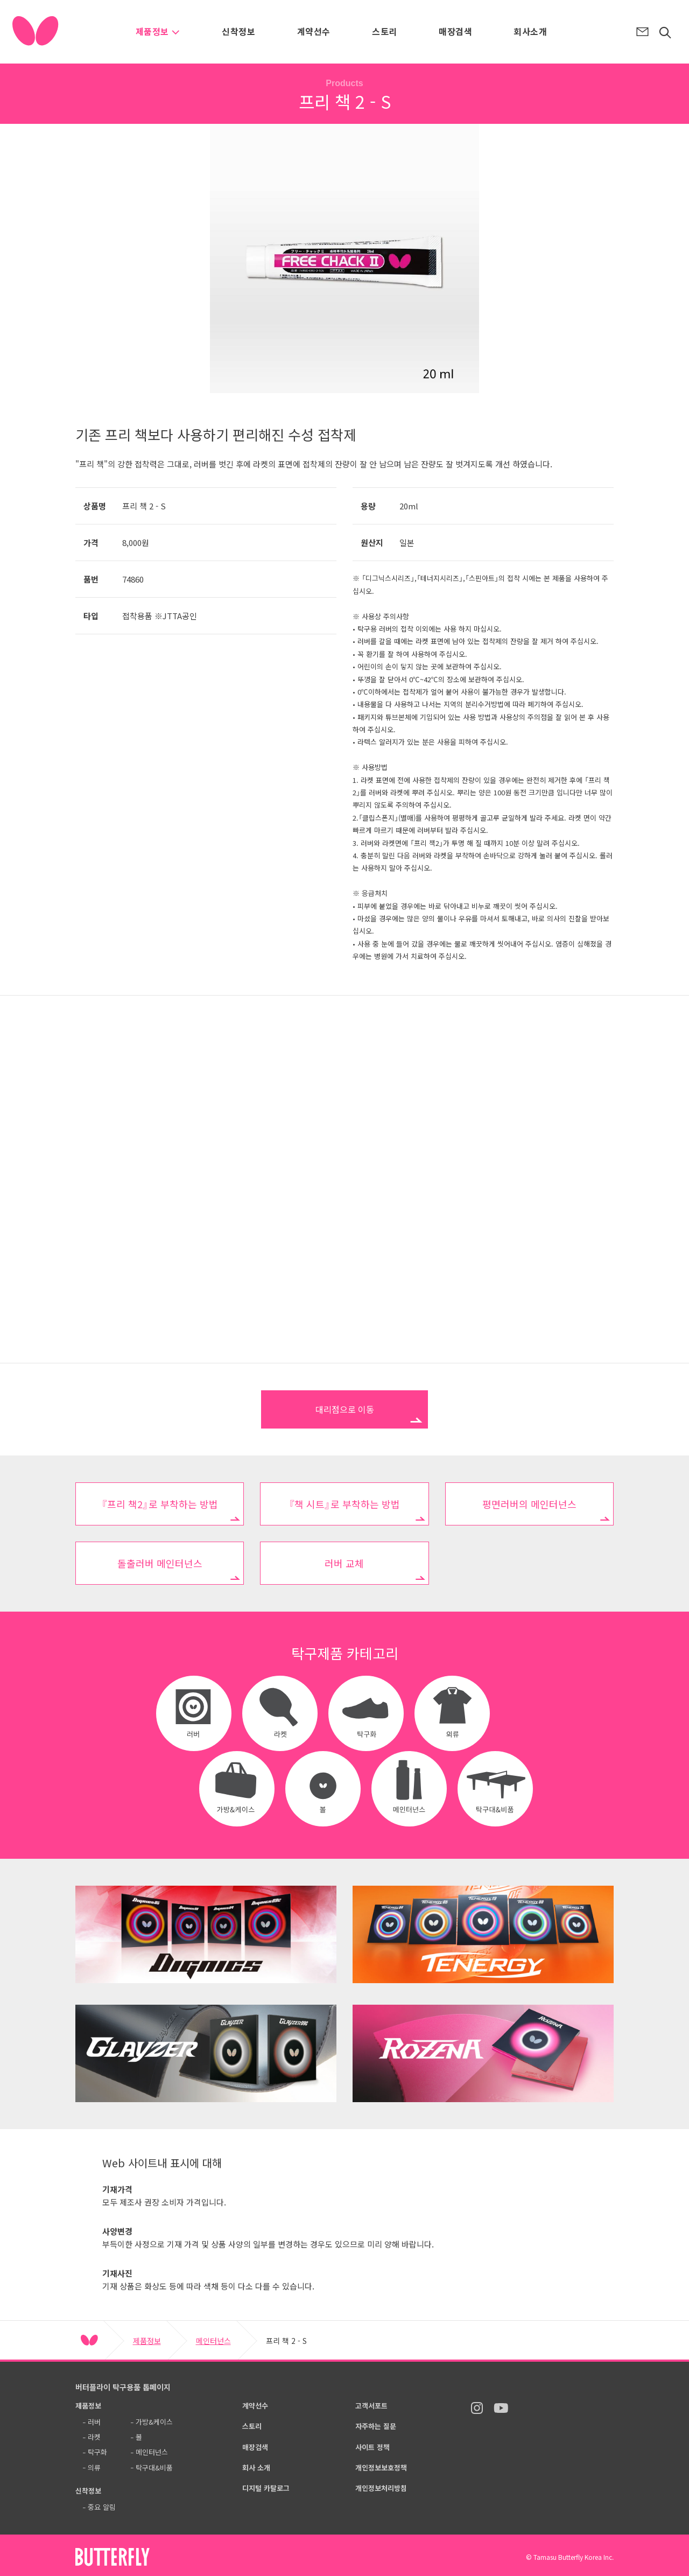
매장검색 (455, 31)
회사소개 (530, 31)
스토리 (384, 31)
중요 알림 (102, 2507)
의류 (94, 2467)
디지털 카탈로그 (266, 2488)
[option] (344, 258)
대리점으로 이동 (344, 1409)
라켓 (94, 2437)
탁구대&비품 (154, 2467)
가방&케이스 (154, 2422)
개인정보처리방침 (381, 2488)
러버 (94, 2422)
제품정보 (158, 31)
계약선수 (314, 31)
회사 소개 (256, 2467)
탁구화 (97, 2452)
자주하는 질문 (375, 2426)
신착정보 (238, 31)
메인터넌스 (213, 2340)
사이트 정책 (372, 2447)
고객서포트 (371, 2405)
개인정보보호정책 (381, 2467)
